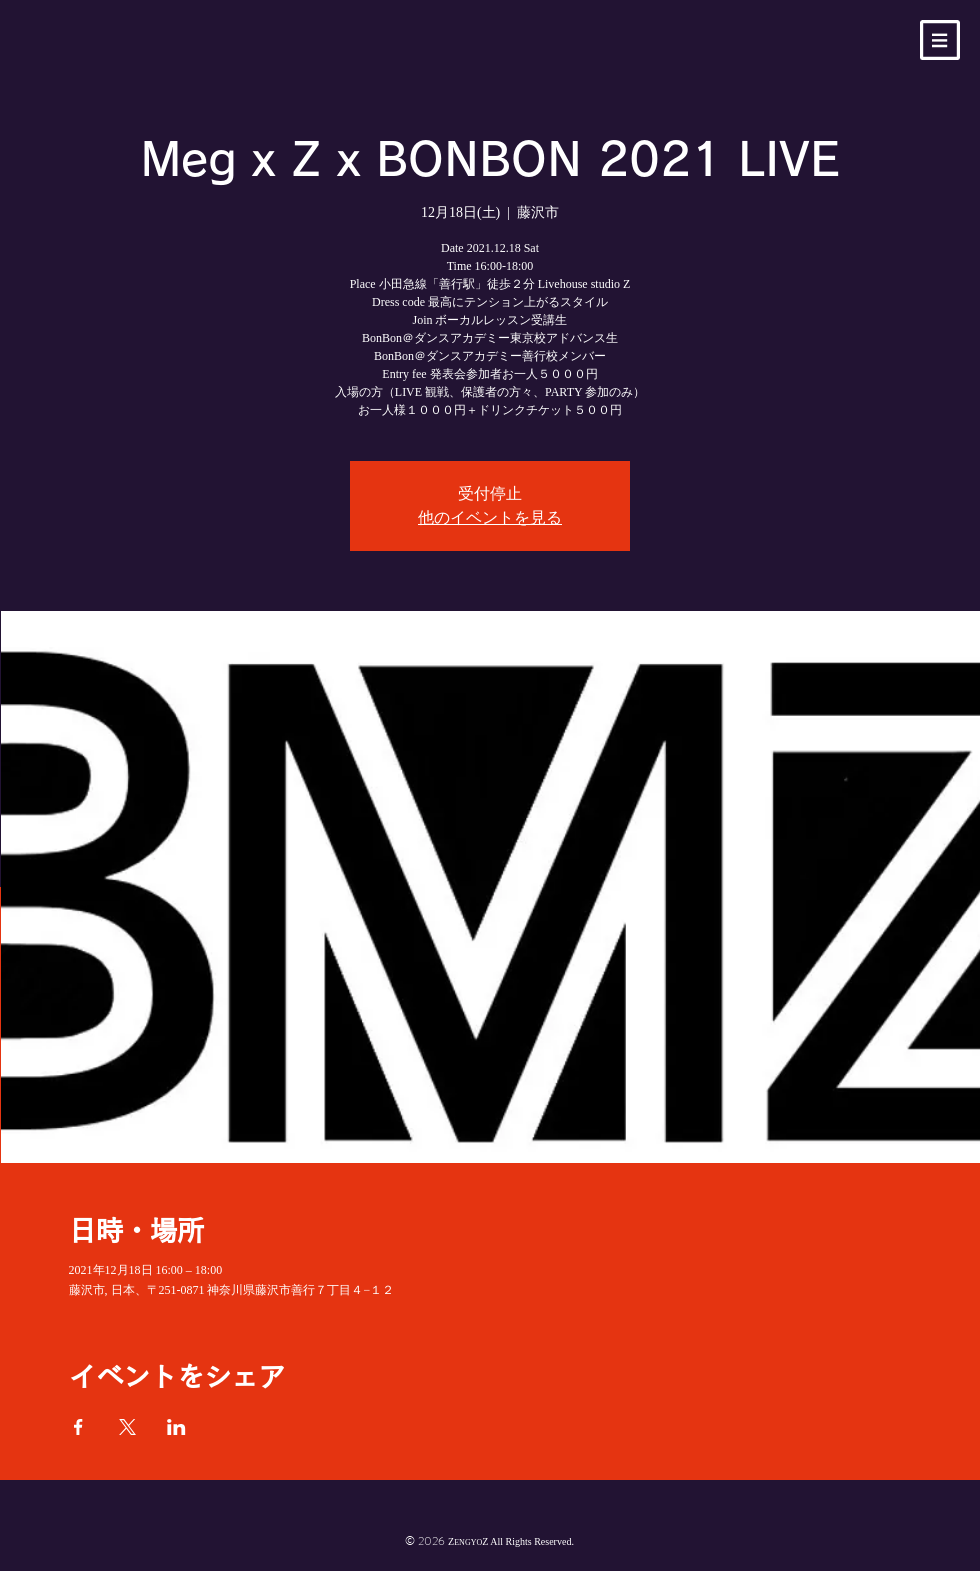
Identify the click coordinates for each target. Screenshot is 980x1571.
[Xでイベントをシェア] (127, 1427)
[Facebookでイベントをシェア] (78, 1427)
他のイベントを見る (490, 517)
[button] (940, 40)
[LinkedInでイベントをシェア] (176, 1427)
